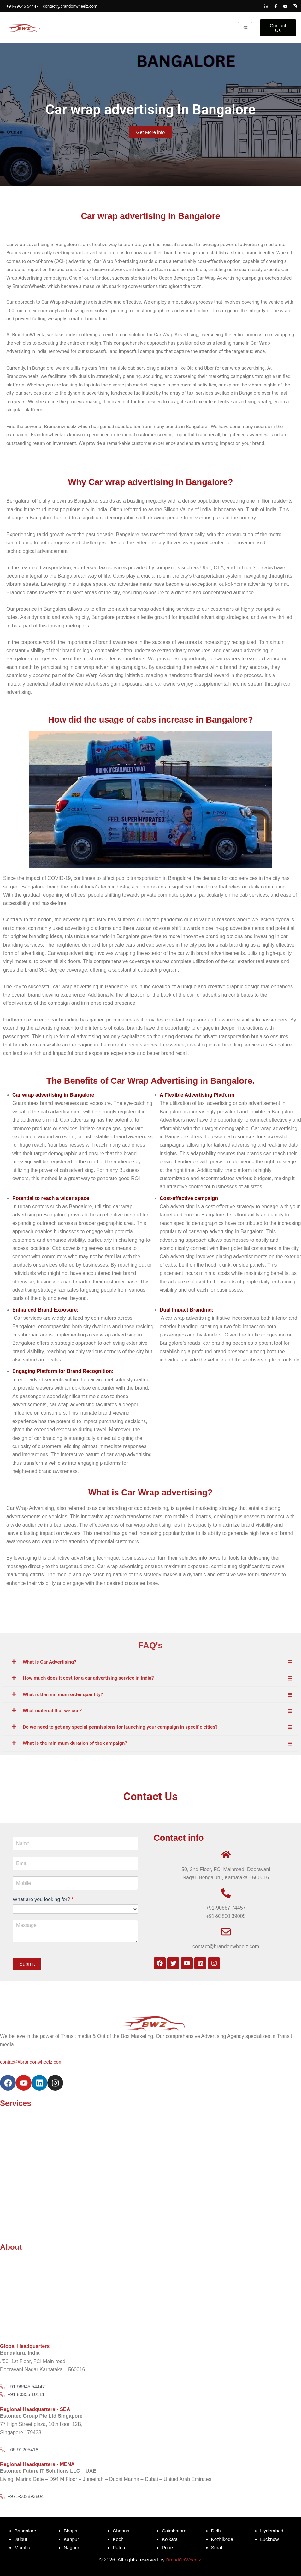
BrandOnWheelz (183, 2559)
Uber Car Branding (21, 2194)
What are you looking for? (43, 1898)
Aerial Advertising (19, 2177)
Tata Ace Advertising (22, 2160)
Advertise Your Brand (23, 2118)
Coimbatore (175, 2531)
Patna (119, 2547)
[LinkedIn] (266, 6)
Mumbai (23, 2547)
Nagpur (72, 2547)
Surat (217, 2547)
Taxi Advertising (17, 2127)
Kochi (119, 2539)
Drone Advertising (20, 2152)
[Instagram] (294, 6)
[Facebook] (275, 6)
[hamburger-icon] (245, 27)
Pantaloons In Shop (22, 2219)
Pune (168, 2547)
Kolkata (170, 2539)
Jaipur (21, 2539)
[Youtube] (285, 6)
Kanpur (72, 2539)
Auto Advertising (18, 2143)
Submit (27, 1963)
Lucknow (270, 2539)
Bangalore (26, 2531)
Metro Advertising (19, 2135)
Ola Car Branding (19, 2186)
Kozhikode (223, 2539)
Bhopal (72, 2531)
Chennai (122, 2531)
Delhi (216, 2531)
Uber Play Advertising (24, 2211)
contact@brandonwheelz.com (33, 2060)
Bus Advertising (17, 2202)
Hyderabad (272, 2531)
